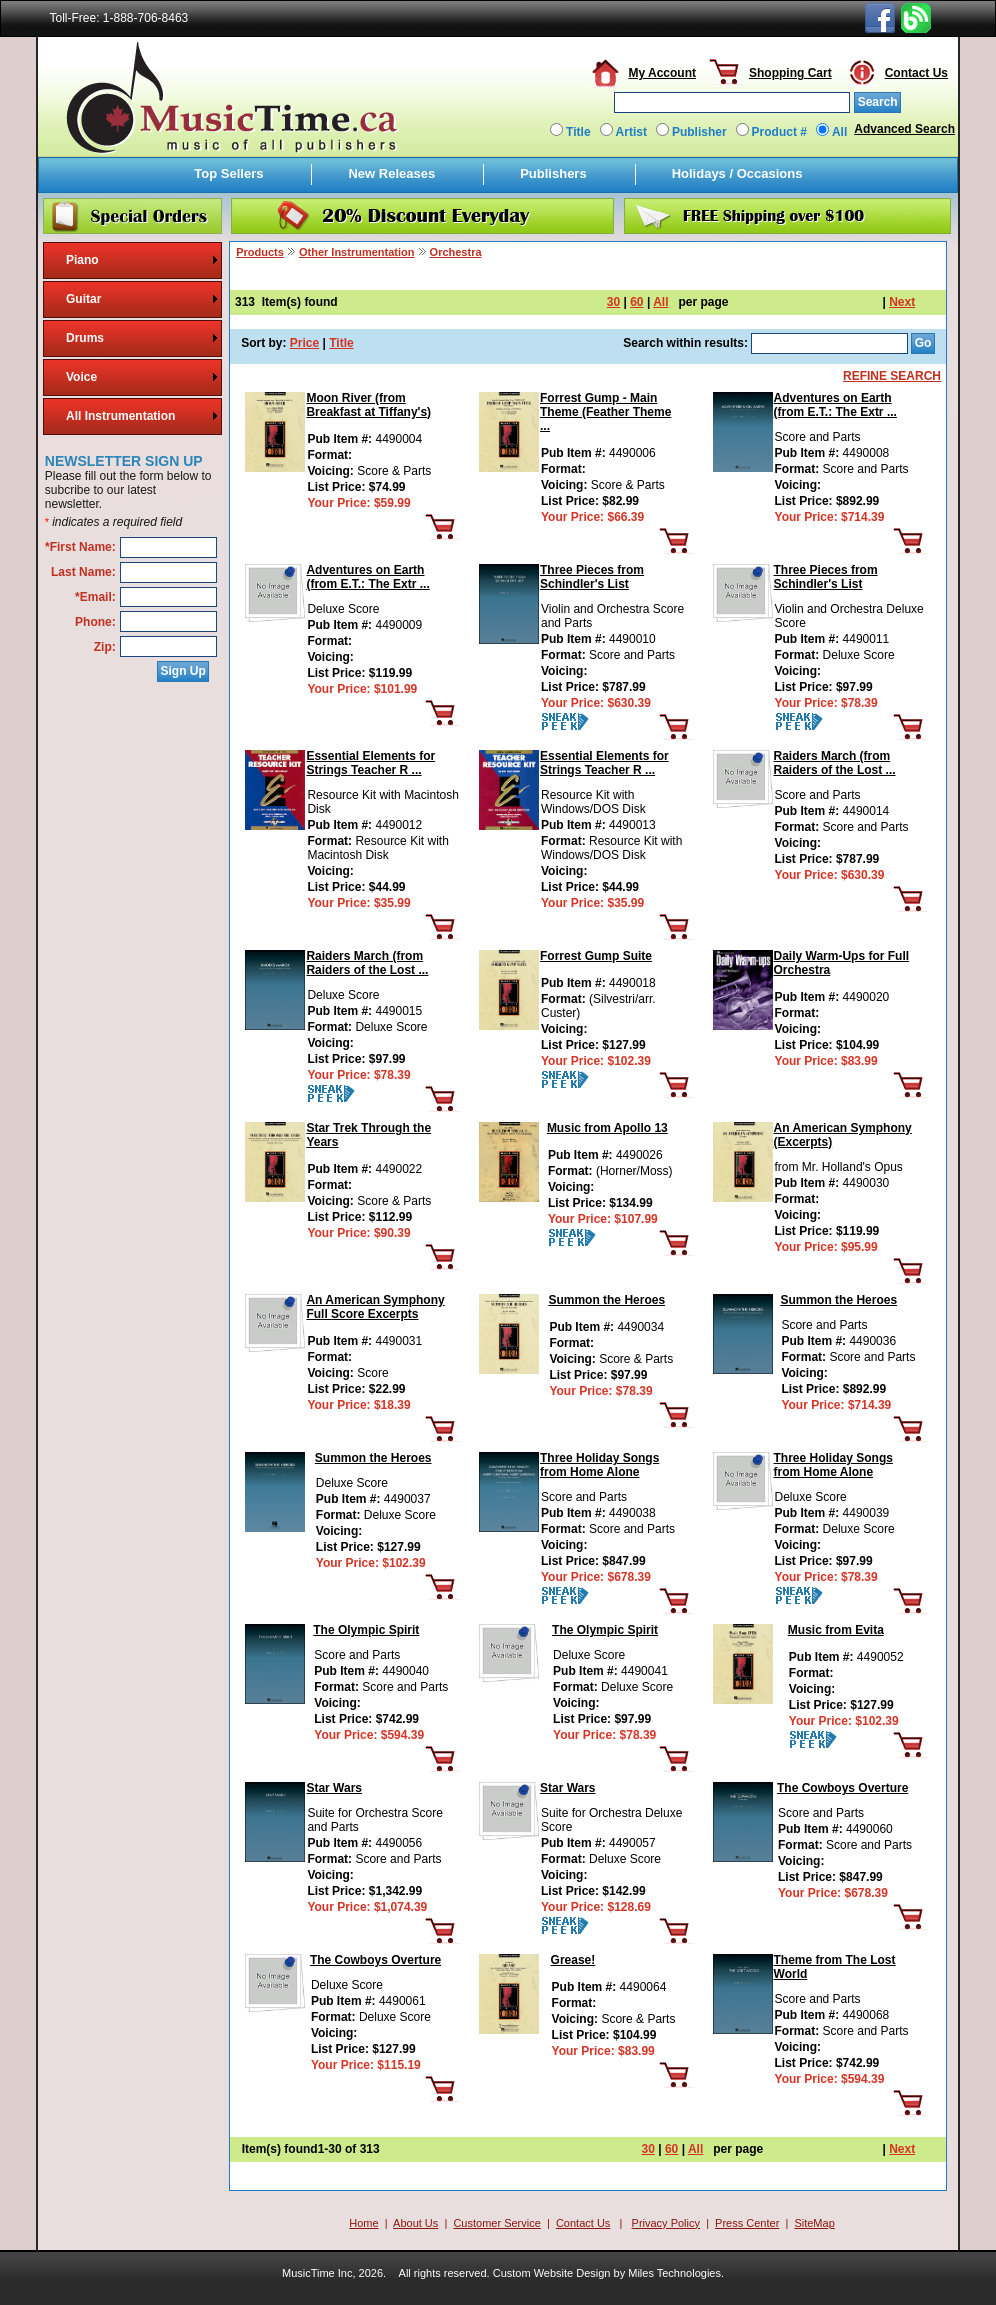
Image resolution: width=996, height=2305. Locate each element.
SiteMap (814, 2223)
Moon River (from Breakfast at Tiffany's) (368, 405)
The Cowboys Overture (842, 1788)
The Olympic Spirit (366, 1630)
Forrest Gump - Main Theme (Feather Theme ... (605, 412)
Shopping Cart (790, 73)
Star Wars (334, 1788)
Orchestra (456, 252)
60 (636, 302)
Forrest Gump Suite (596, 956)
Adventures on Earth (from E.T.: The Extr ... (835, 405)
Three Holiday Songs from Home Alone (599, 1465)
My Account (662, 73)
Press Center (747, 2223)
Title (578, 132)
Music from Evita (836, 1630)
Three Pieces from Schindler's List (592, 577)
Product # (779, 132)
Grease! (573, 1960)
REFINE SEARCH (892, 376)
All (839, 132)
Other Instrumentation (357, 252)
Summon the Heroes (606, 1300)
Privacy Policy (666, 2223)
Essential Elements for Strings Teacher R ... (370, 763)
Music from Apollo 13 (607, 1128)
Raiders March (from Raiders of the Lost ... (835, 763)
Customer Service (496, 2223)
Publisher (699, 132)
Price (304, 343)
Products (260, 252)
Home (363, 2223)
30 (613, 302)
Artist (631, 132)
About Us (415, 2223)
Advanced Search (904, 129)
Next (902, 302)
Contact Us (916, 73)
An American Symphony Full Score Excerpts (375, 1307)
